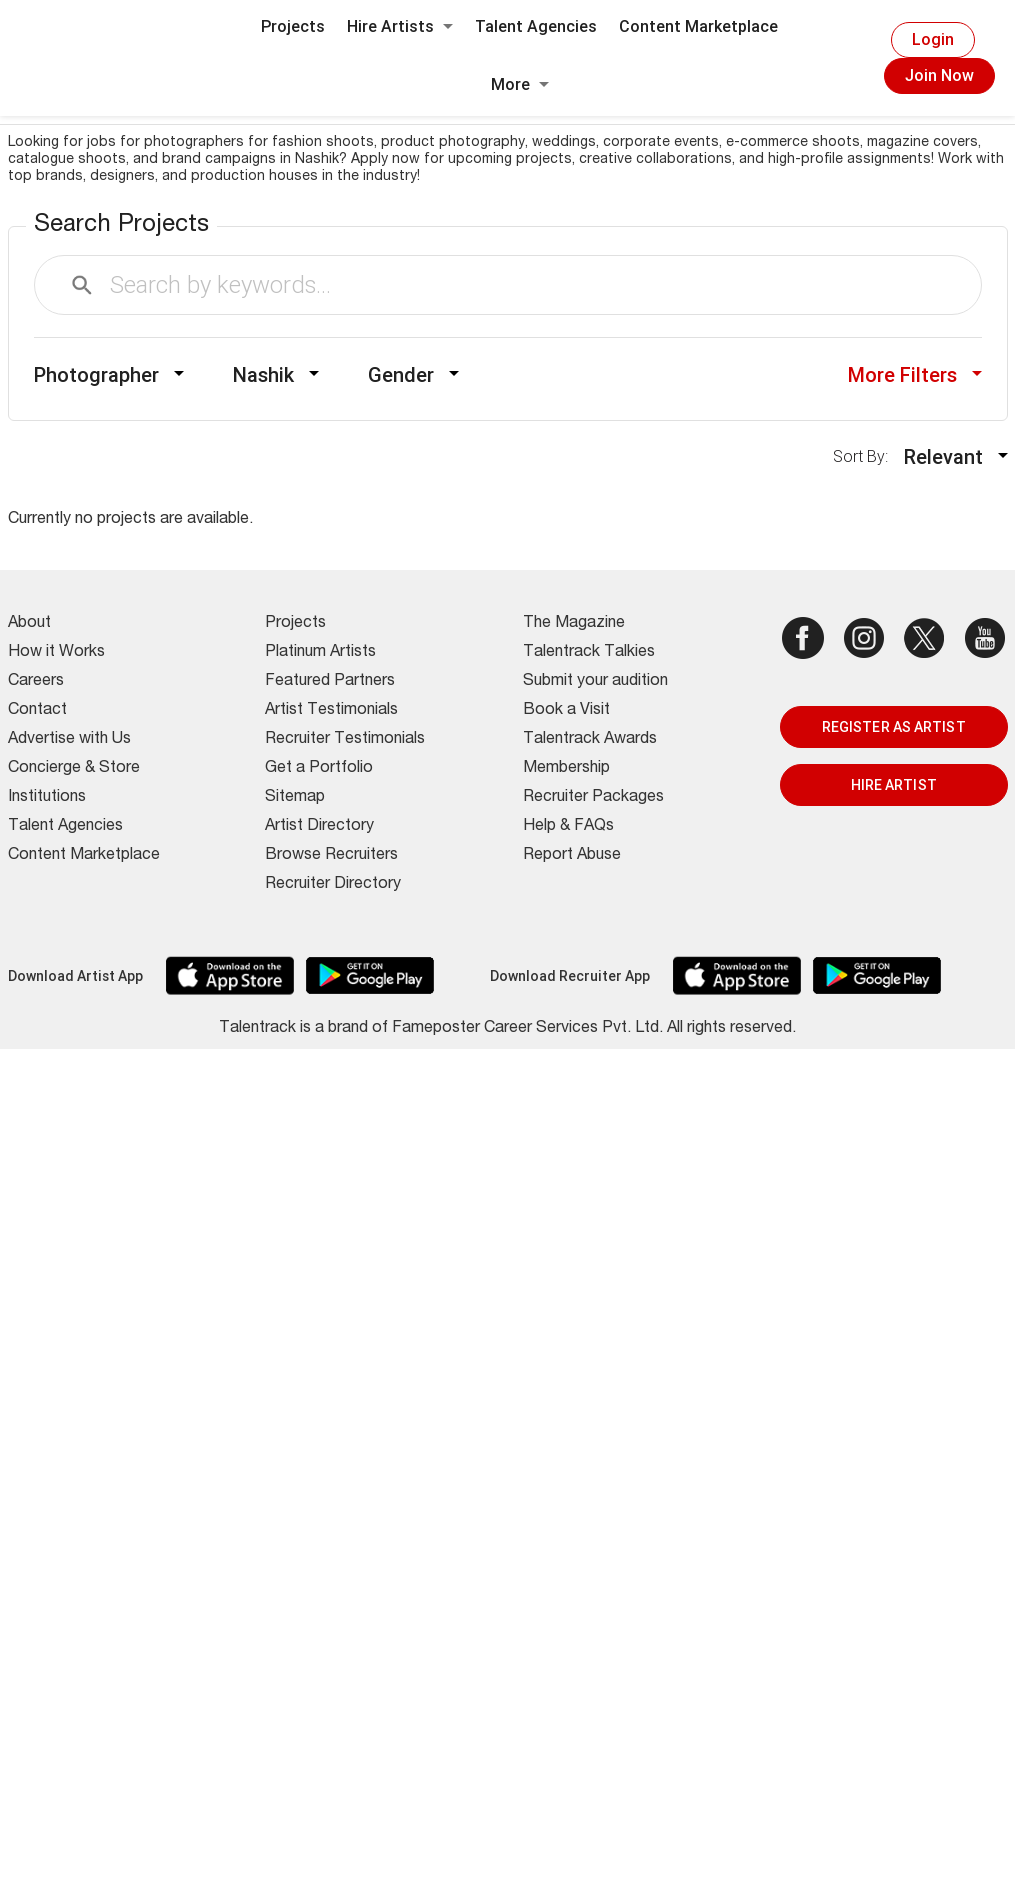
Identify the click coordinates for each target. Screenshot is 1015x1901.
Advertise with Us (69, 740)
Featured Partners (330, 682)
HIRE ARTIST (894, 785)
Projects (293, 26)
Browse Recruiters (331, 856)
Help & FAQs (568, 827)
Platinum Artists (320, 653)
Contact (37, 711)
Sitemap (295, 798)
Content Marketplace (698, 26)
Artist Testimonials (331, 711)
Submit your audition (595, 682)
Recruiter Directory (333, 885)
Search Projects (121, 226)
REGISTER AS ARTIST (894, 727)
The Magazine (574, 624)
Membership (566, 769)
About (29, 624)
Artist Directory (319, 827)
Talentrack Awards (590, 740)
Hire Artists (400, 26)
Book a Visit (566, 711)
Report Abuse (572, 856)
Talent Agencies (536, 26)
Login (933, 39)
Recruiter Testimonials (345, 740)
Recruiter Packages (593, 798)
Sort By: (866, 456)
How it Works (56, 653)
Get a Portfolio (319, 769)
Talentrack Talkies (589, 653)
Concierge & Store (74, 769)
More (520, 84)
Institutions (47, 798)
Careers (36, 682)
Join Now (939, 75)
